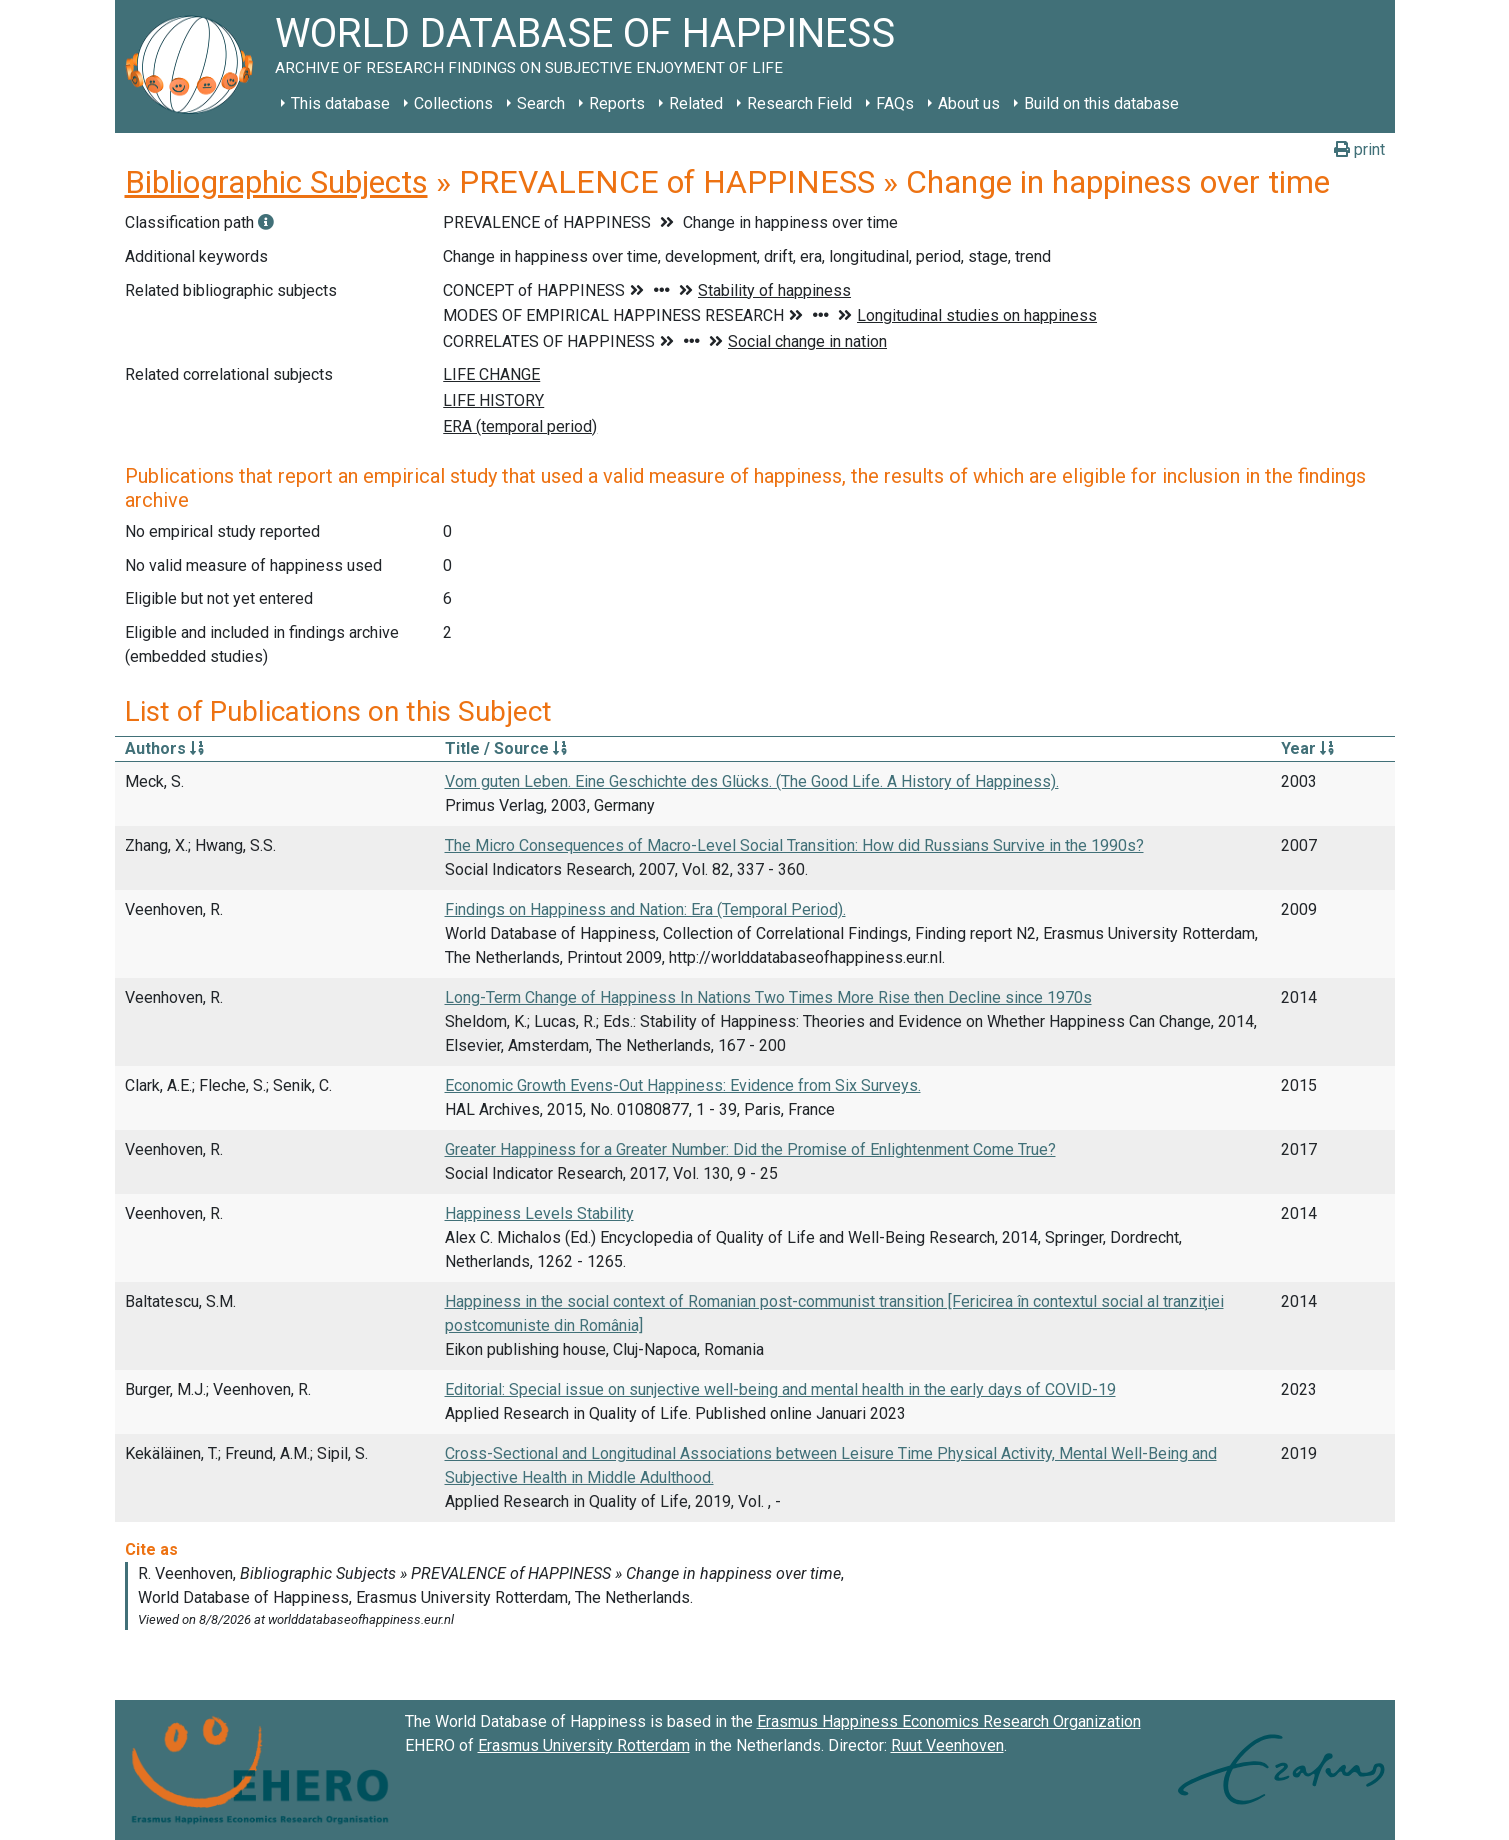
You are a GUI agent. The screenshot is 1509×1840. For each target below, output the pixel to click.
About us (969, 103)
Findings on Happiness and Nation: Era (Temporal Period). (645, 909)
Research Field (799, 103)
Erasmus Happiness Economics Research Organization (949, 1721)
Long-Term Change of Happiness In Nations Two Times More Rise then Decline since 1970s (768, 997)
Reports (617, 103)
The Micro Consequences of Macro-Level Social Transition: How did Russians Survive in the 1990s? (794, 845)
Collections (453, 103)
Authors (164, 748)
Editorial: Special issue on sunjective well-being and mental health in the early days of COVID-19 (780, 1389)
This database (340, 103)
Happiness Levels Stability (539, 1213)
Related (696, 103)
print (1359, 149)
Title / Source (506, 748)
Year (1307, 748)
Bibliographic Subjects (276, 182)
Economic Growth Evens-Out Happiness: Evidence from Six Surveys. (683, 1085)
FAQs (895, 103)
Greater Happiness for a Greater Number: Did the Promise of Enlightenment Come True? (750, 1149)
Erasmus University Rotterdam (584, 1745)
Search (541, 103)
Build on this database (1101, 103)
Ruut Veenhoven (947, 1745)
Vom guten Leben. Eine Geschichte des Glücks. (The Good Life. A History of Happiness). (752, 781)
